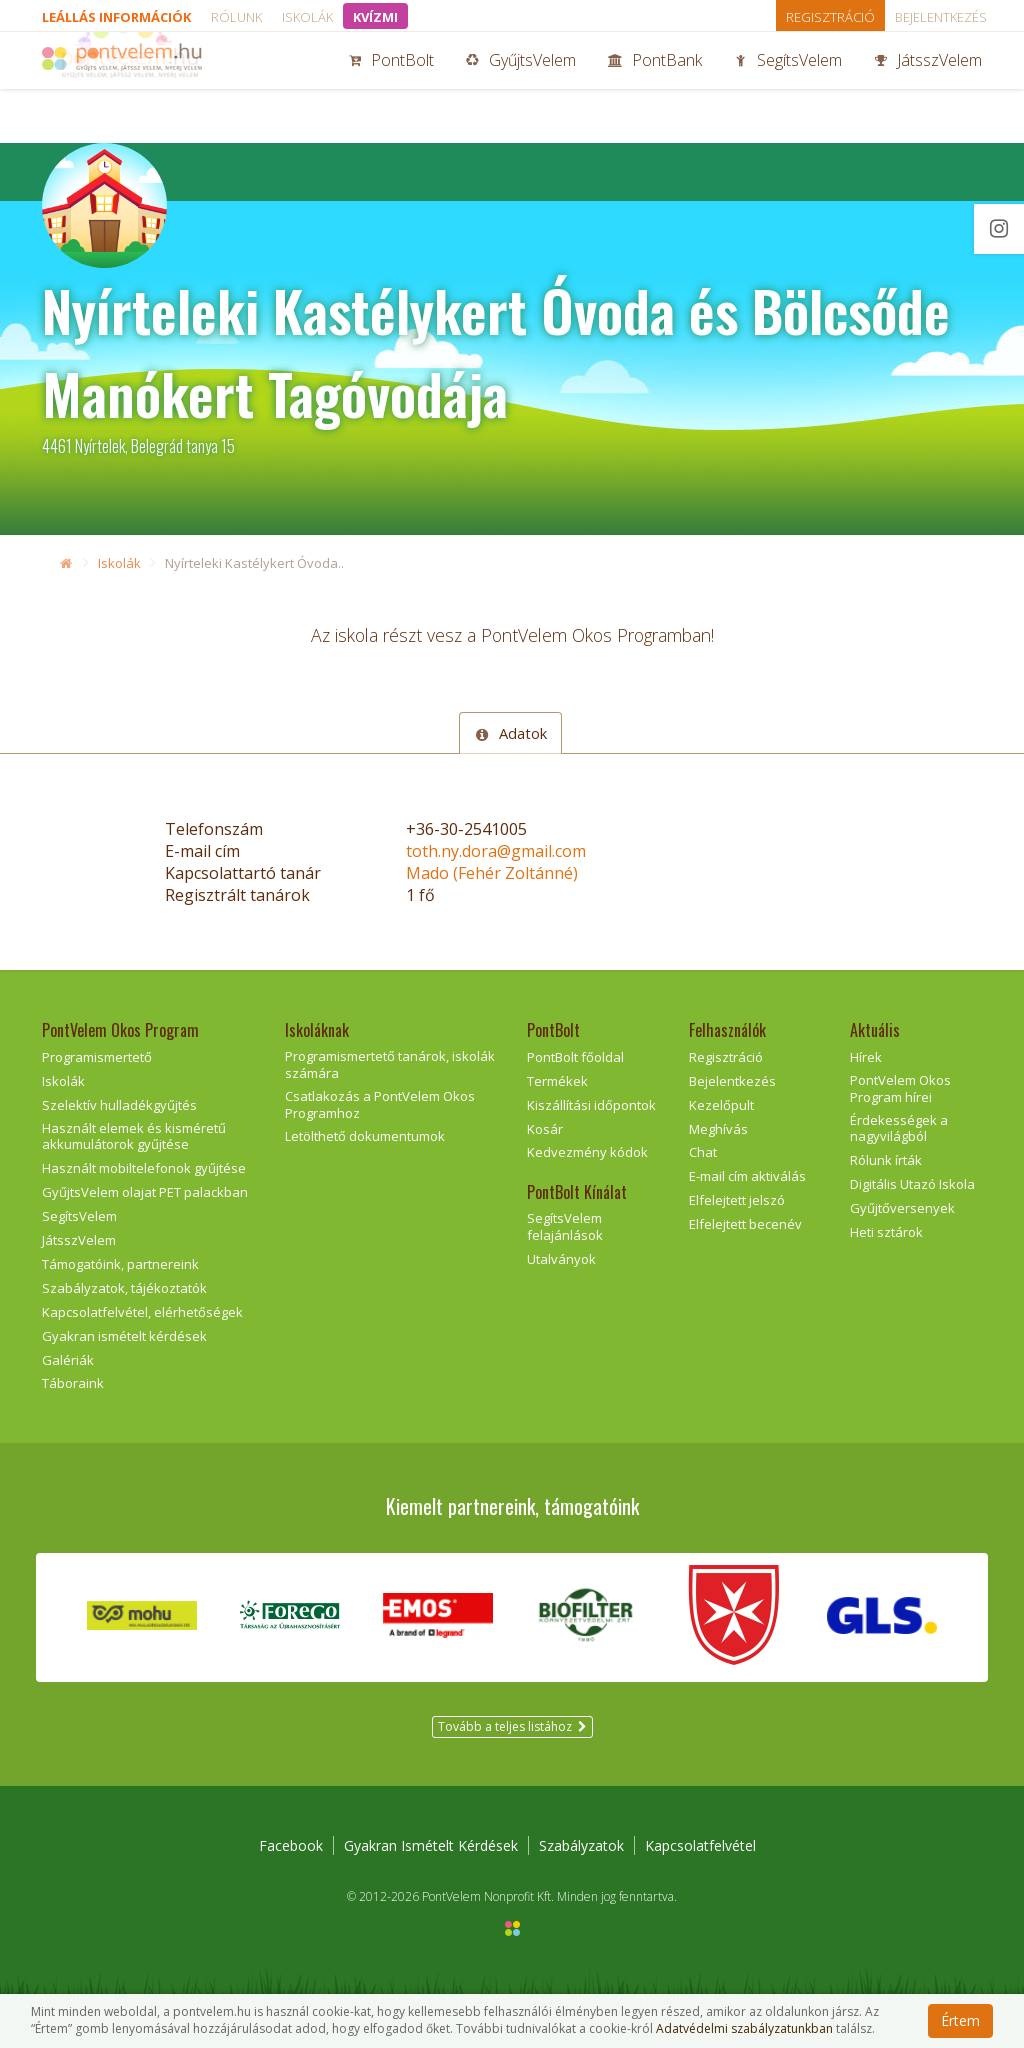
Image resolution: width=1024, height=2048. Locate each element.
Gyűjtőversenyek (902, 1208)
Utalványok (561, 1259)
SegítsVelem (788, 88)
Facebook (291, 1845)
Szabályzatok (581, 1845)
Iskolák (307, 17)
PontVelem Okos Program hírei (900, 1088)
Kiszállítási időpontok (591, 1105)
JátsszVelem (928, 88)
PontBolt (391, 88)
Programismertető (97, 1057)
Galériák (68, 1360)
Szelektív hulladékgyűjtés (119, 1105)
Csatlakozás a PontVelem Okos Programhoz (380, 1104)
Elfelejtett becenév (745, 1224)
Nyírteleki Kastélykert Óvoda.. (254, 563)
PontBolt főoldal (575, 1057)
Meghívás (718, 1129)
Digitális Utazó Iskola (912, 1184)
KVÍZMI (375, 17)
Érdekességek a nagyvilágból (899, 1128)
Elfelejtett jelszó (737, 1200)
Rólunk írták (886, 1160)
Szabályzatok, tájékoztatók (124, 1288)
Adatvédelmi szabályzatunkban (744, 2029)
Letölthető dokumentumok (365, 1136)
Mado (492, 873)
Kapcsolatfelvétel (700, 1845)
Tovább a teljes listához (512, 1726)
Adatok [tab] (510, 733)
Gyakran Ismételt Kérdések (431, 1845)
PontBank (655, 88)
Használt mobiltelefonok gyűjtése (144, 1168)
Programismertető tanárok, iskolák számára (390, 1064)
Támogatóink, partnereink (120, 1264)
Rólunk (236, 17)
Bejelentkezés (941, 17)
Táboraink (73, 1383)
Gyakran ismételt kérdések (124, 1336)
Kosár (545, 1129)
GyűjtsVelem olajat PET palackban (145, 1192)
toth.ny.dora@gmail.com (496, 851)
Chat (703, 1152)
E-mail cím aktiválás (747, 1176)
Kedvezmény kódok (587, 1152)
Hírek (866, 1057)
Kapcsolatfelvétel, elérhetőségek (142, 1312)
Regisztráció (830, 17)
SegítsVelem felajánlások (565, 1226)
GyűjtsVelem (521, 88)
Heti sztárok (886, 1232)
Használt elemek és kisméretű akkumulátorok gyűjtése (134, 1136)
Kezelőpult (721, 1105)
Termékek (557, 1081)
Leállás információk (116, 17)
